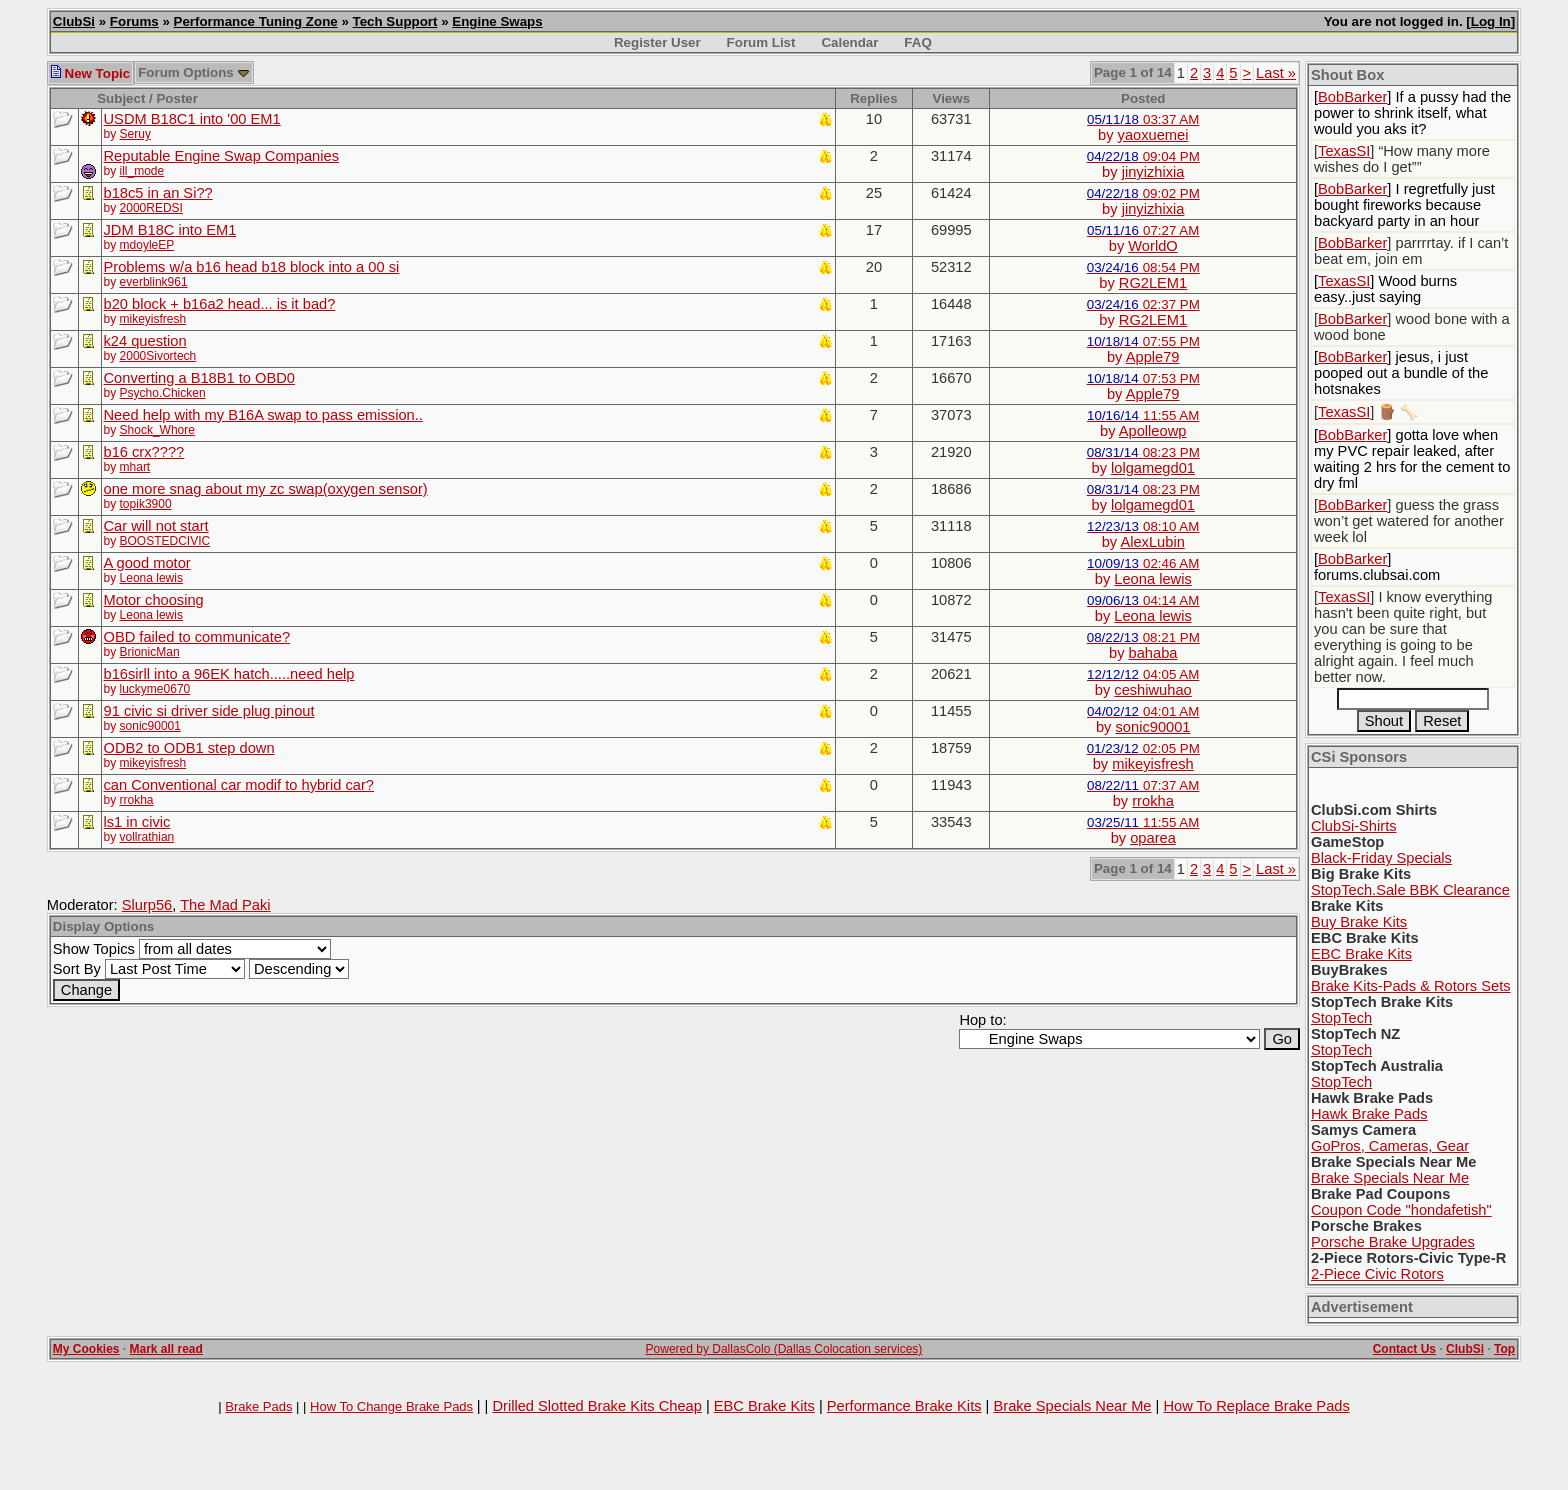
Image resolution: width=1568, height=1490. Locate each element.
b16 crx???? (144, 452)
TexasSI (1344, 151)
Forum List (761, 42)
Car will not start (156, 526)
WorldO (1152, 246)
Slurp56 (147, 905)
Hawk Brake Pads (1369, 1114)
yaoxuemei (1153, 135)
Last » (1276, 73)
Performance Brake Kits (904, 1406)
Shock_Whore (157, 430)
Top (1504, 1349)
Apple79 (1153, 357)
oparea (1153, 838)
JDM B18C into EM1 (170, 230)
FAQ (917, 42)
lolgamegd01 (1153, 468)
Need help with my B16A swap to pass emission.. (263, 415)
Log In (1491, 21)
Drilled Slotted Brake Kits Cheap (596, 1406)
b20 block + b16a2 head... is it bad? (220, 304)
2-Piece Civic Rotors (1377, 1274)
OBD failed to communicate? (197, 637)
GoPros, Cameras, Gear (1390, 1146)
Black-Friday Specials (1381, 858)
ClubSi (74, 21)
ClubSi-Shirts (1354, 826)
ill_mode (142, 171)
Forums (134, 21)
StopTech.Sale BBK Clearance (1410, 890)
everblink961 (154, 282)
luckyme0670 (155, 689)
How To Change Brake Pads (391, 1406)
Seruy (135, 134)
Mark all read (166, 1349)
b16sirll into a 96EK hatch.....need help (229, 674)
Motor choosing (154, 600)
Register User (657, 42)
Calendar (849, 42)
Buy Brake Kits (1359, 922)
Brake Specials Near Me (1390, 1178)
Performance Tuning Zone (256, 21)
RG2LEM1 (1153, 283)
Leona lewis (151, 578)
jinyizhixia (1153, 172)
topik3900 (146, 504)
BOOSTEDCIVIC (165, 541)
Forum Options (194, 72)
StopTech (1341, 1018)
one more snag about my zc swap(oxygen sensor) (266, 489)
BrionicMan (150, 652)
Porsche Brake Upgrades (1393, 1242)
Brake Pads (258, 1406)
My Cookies (86, 1349)
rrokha (137, 800)
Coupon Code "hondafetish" (1401, 1210)
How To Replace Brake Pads (1256, 1406)
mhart (135, 467)
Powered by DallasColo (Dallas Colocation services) (784, 1349)
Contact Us (1404, 1349)
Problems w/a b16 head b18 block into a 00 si (252, 267)
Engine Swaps (497, 21)
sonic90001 (150, 726)
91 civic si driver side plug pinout (209, 711)
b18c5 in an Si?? (158, 193)
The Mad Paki (225, 905)
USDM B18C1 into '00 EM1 (192, 119)
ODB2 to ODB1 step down (189, 748)
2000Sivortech (158, 356)
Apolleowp (1153, 431)
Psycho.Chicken (163, 393)
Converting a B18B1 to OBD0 (199, 378)
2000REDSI (151, 208)
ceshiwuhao (1152, 690)
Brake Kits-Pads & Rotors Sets (1411, 986)
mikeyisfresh (153, 319)
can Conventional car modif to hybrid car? (239, 785)
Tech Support (395, 21)
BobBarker (1352, 97)
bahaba (1153, 653)
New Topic (90, 73)
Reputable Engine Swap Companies (221, 156)
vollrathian (147, 837)
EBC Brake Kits (1361, 954)
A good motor (147, 563)
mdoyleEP (147, 245)
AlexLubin (1152, 542)
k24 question (145, 341)
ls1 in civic (137, 822)
